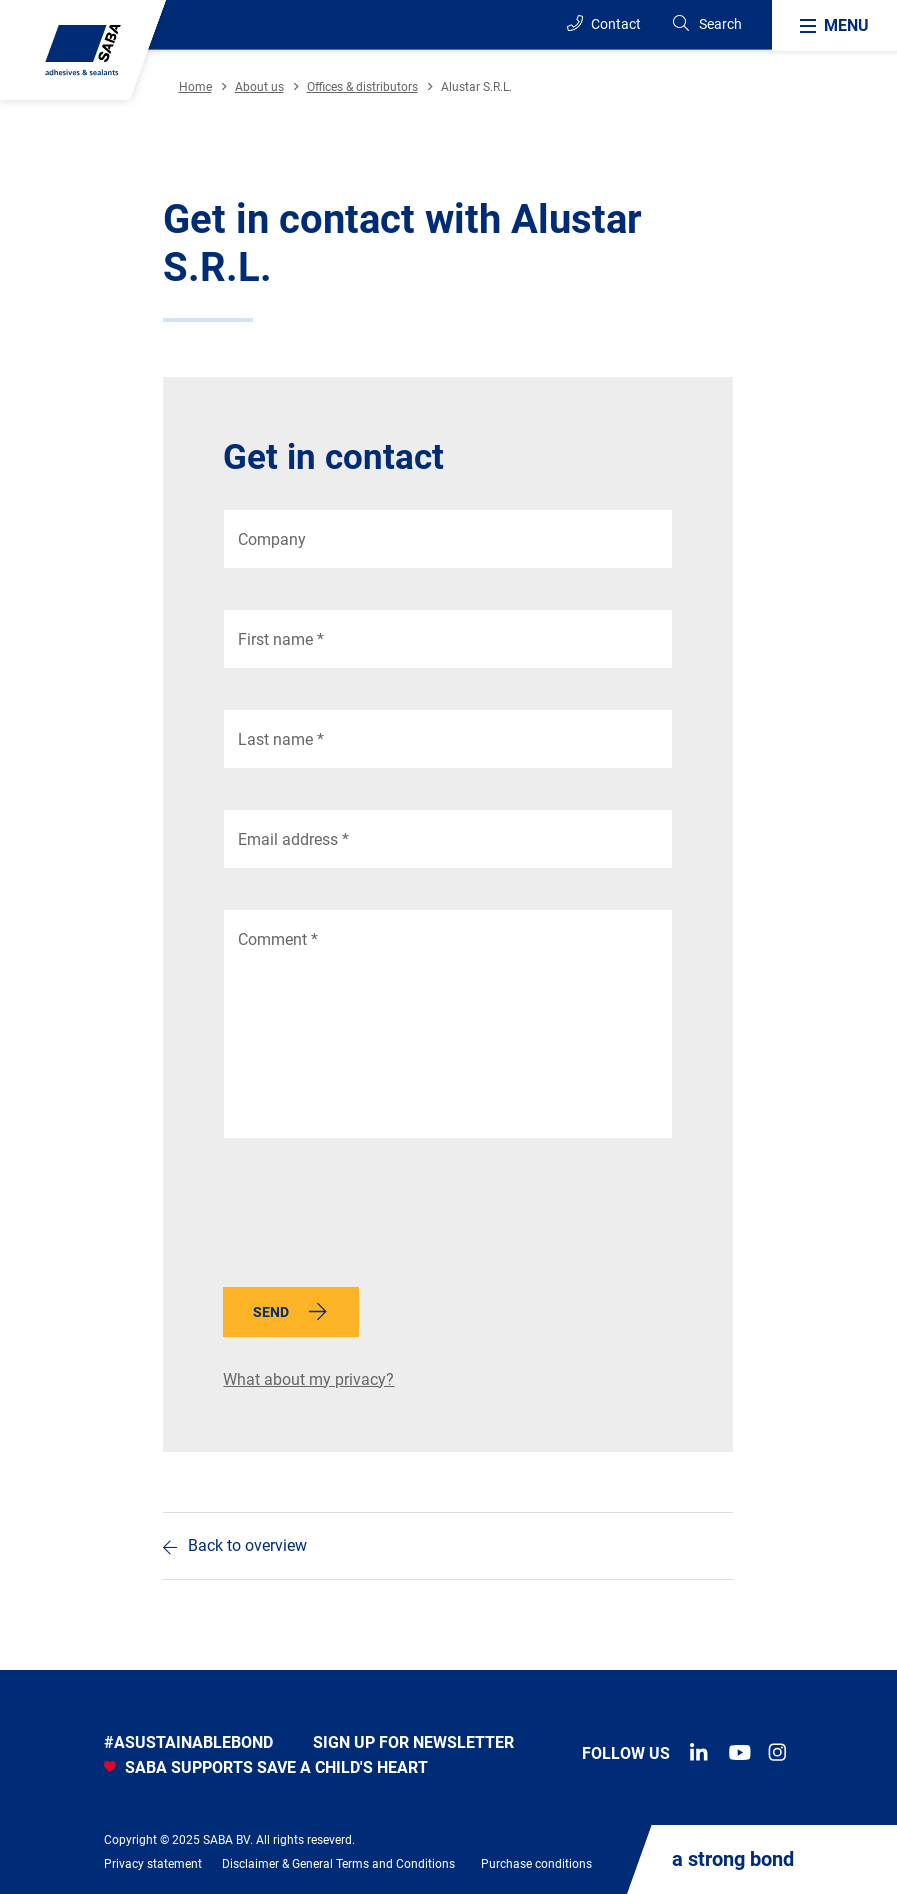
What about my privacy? (308, 1379)
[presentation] (375, 1218)
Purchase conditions (536, 1864)
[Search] (706, 24)
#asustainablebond (188, 1742)
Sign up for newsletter (413, 1742)
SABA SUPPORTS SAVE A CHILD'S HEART (266, 1767)
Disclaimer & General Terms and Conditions (338, 1864)
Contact (604, 23)
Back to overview (247, 1545)
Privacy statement (153, 1864)
